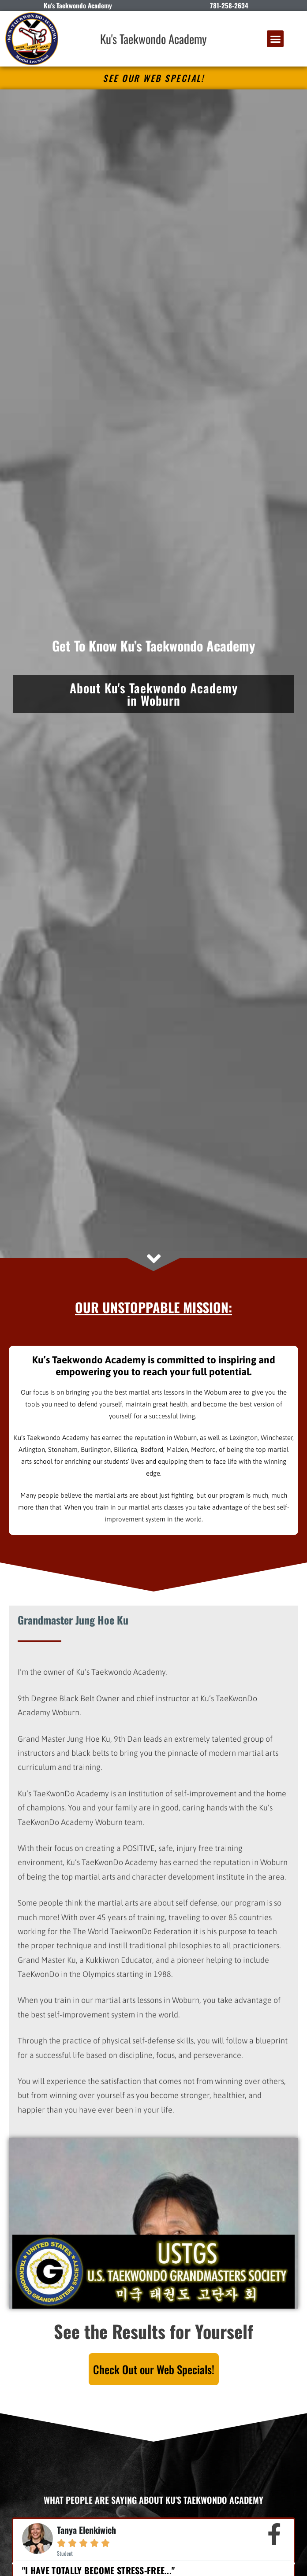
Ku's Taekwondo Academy (153, 39)
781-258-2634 (229, 5)
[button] (275, 38)
